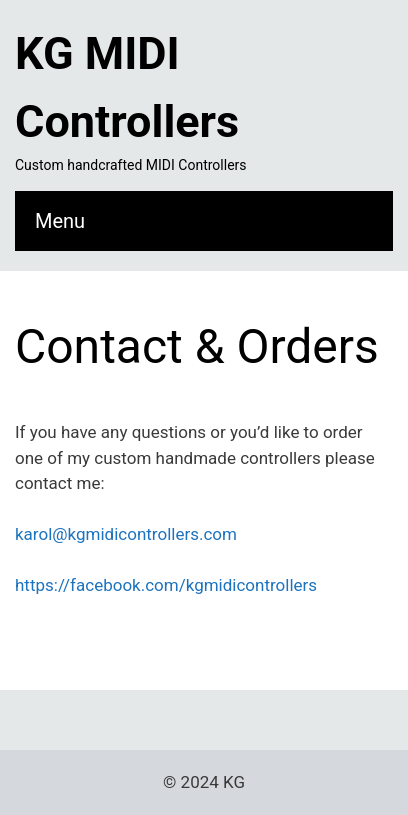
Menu (60, 221)
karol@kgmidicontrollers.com (126, 534)
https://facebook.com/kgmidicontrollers (166, 585)
